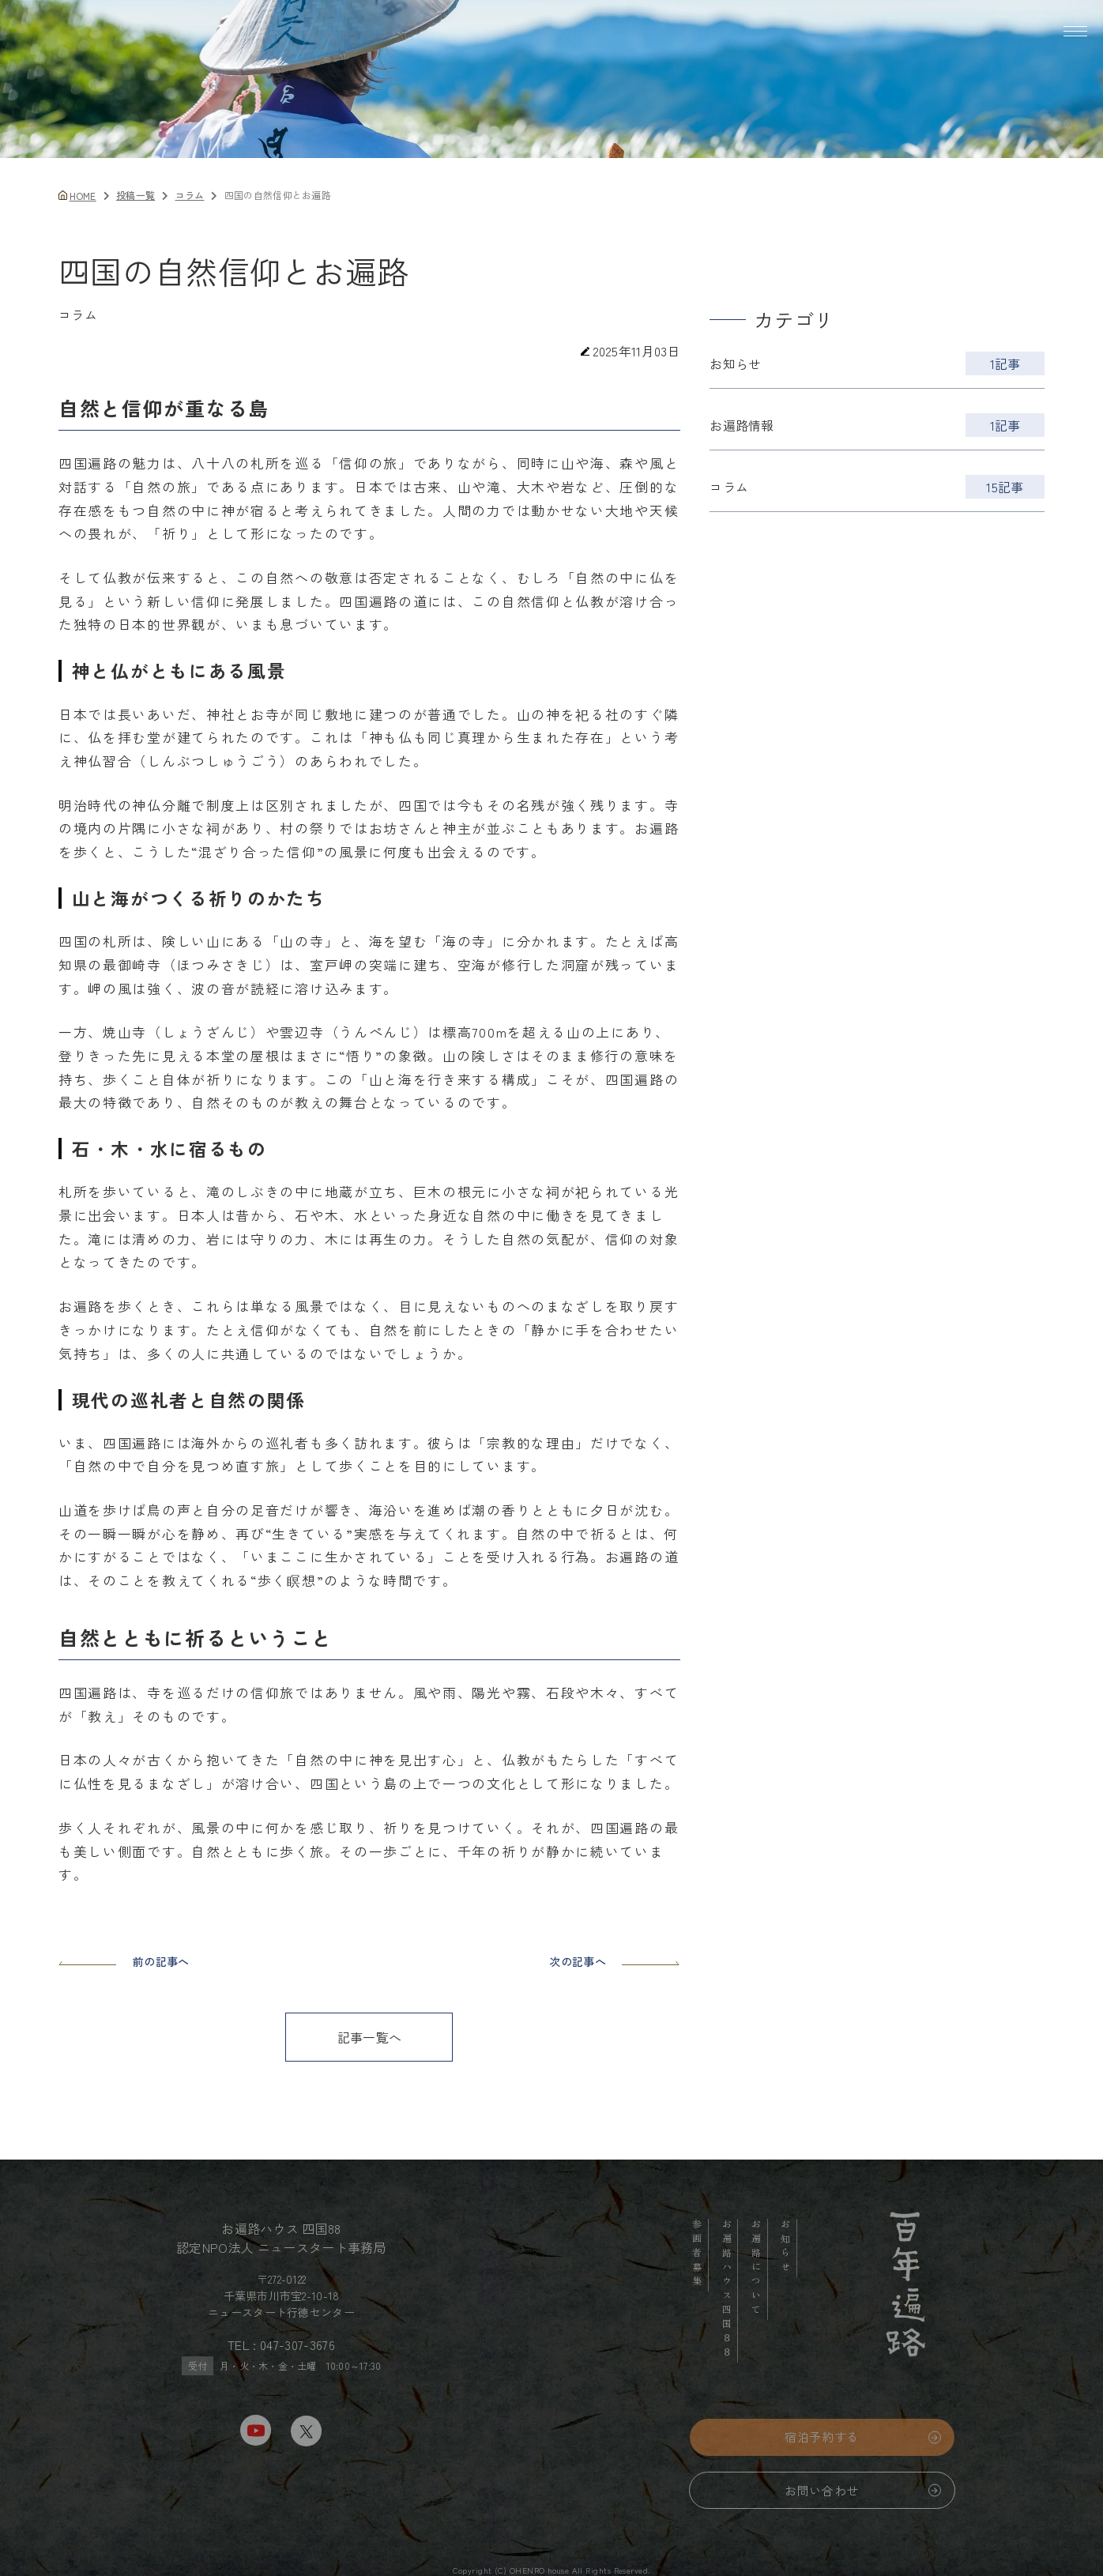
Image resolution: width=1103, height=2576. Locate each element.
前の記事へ (124, 1961)
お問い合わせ (822, 2500)
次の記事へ (614, 1961)
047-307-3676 (297, 2354)
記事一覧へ (369, 2037)
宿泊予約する (822, 2447)
